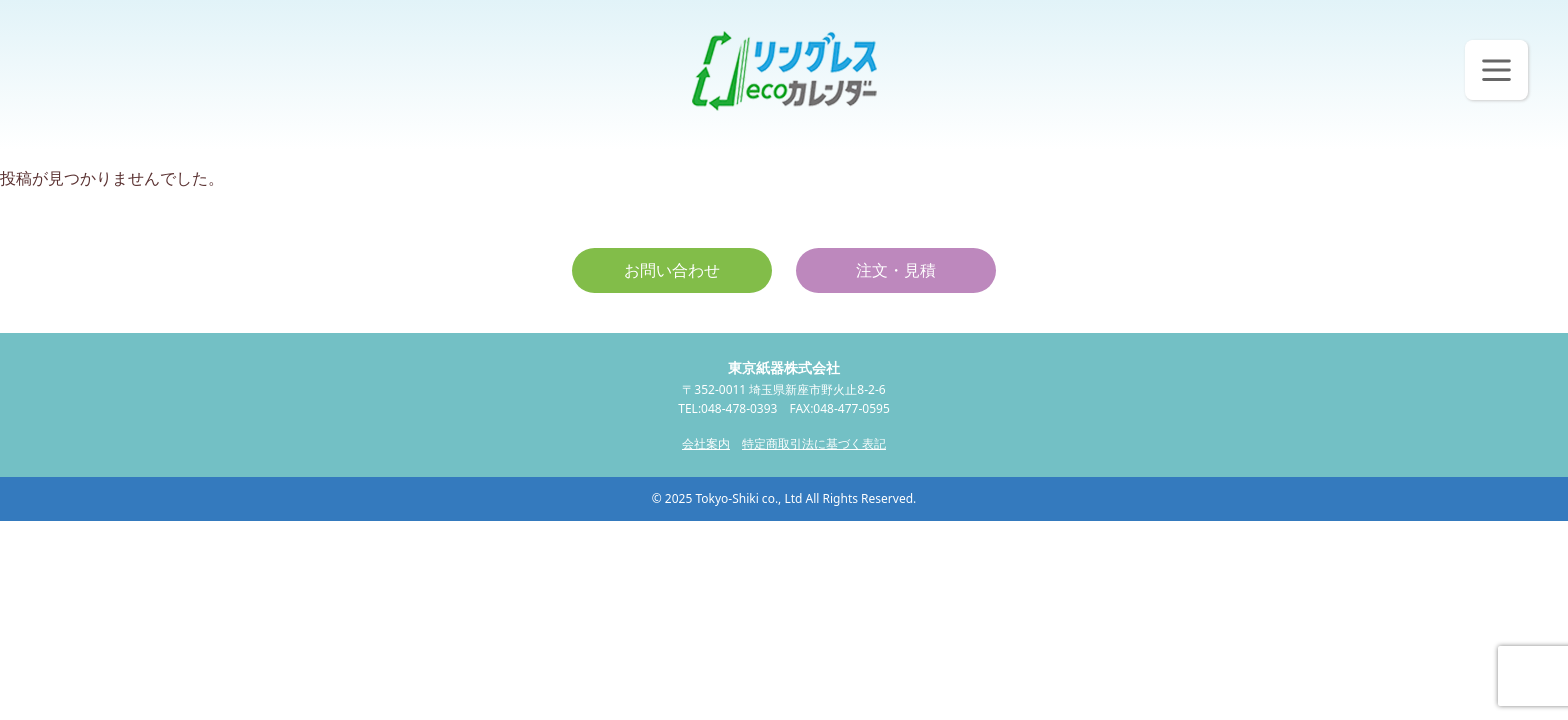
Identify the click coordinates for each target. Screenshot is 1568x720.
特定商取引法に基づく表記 (814, 443)
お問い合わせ (672, 270)
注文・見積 (896, 270)
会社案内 (706, 443)
